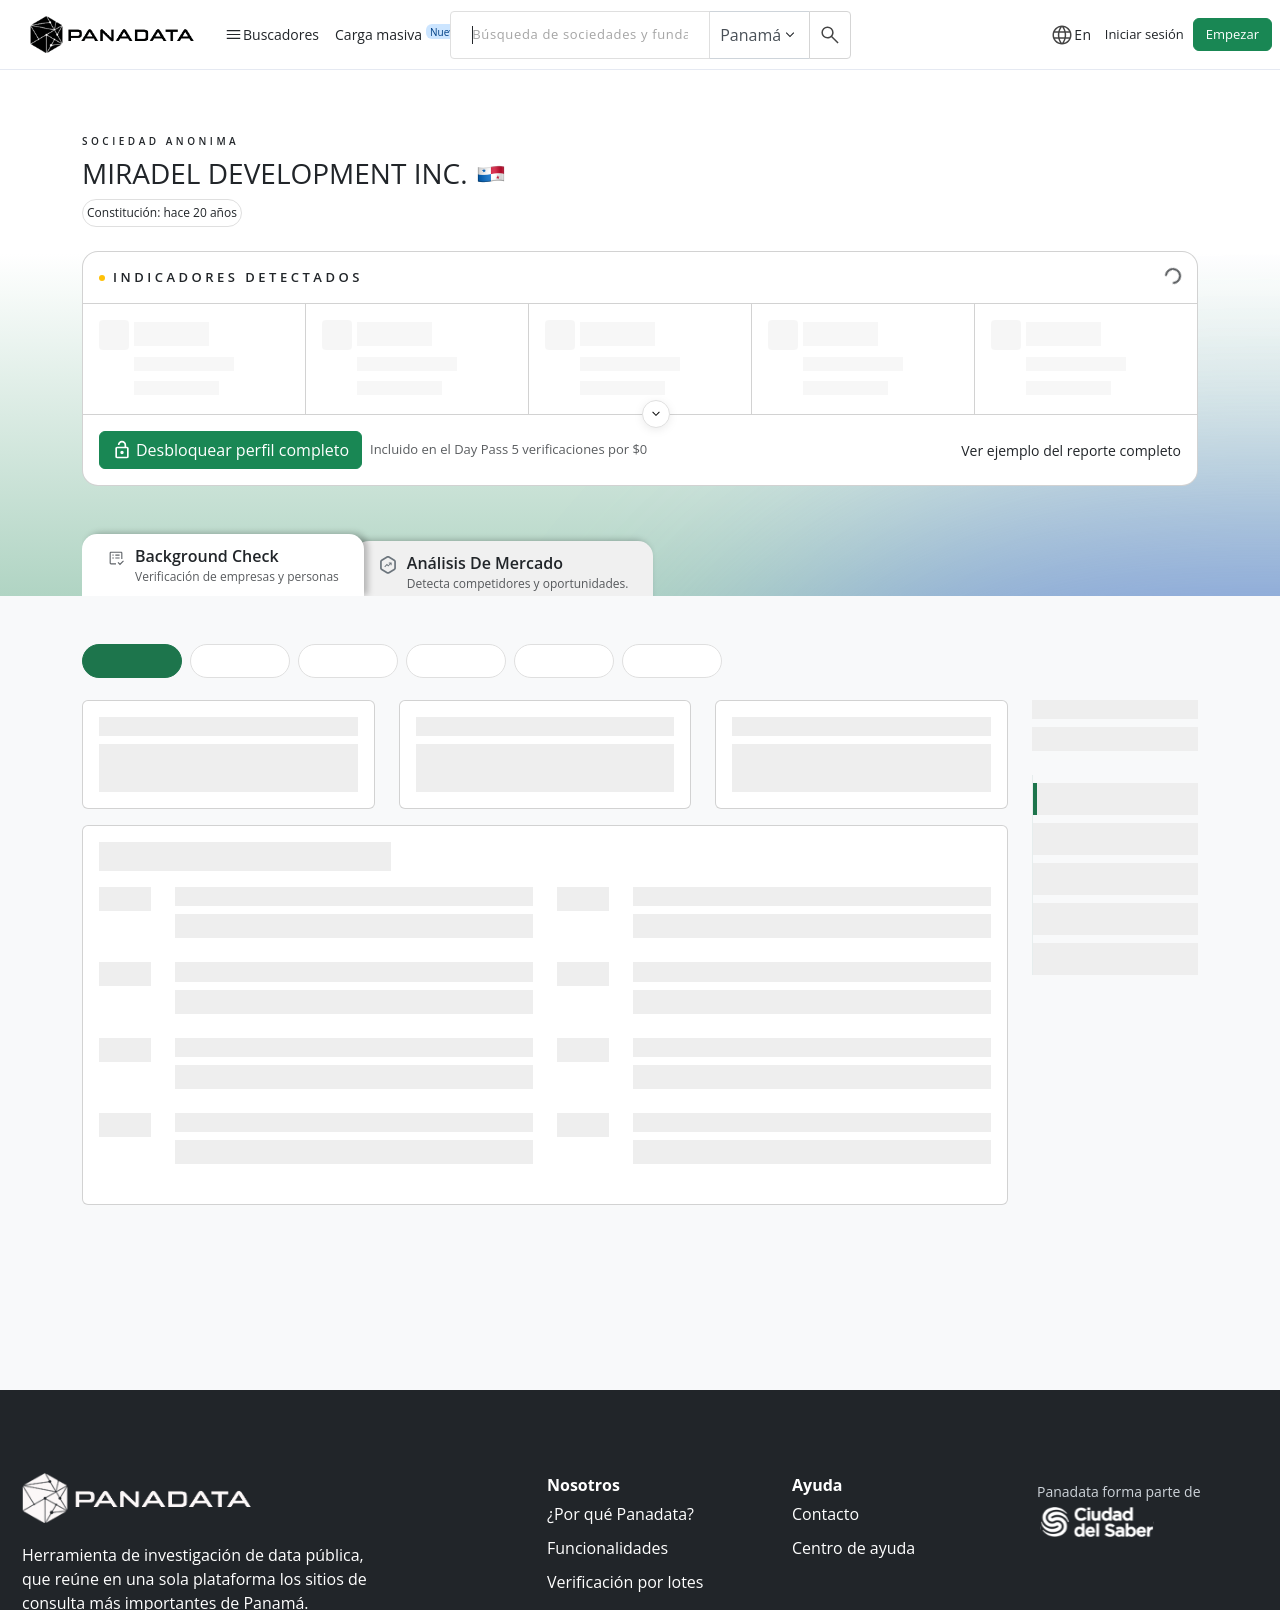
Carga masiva (378, 34)
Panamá (759, 35)
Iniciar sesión (1144, 34)
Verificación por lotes (625, 1582)
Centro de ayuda (853, 1548)
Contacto (825, 1514)
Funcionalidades (607, 1548)
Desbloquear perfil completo (230, 450)
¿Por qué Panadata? (620, 1514)
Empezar (1232, 34)
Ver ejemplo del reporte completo (1071, 450)
